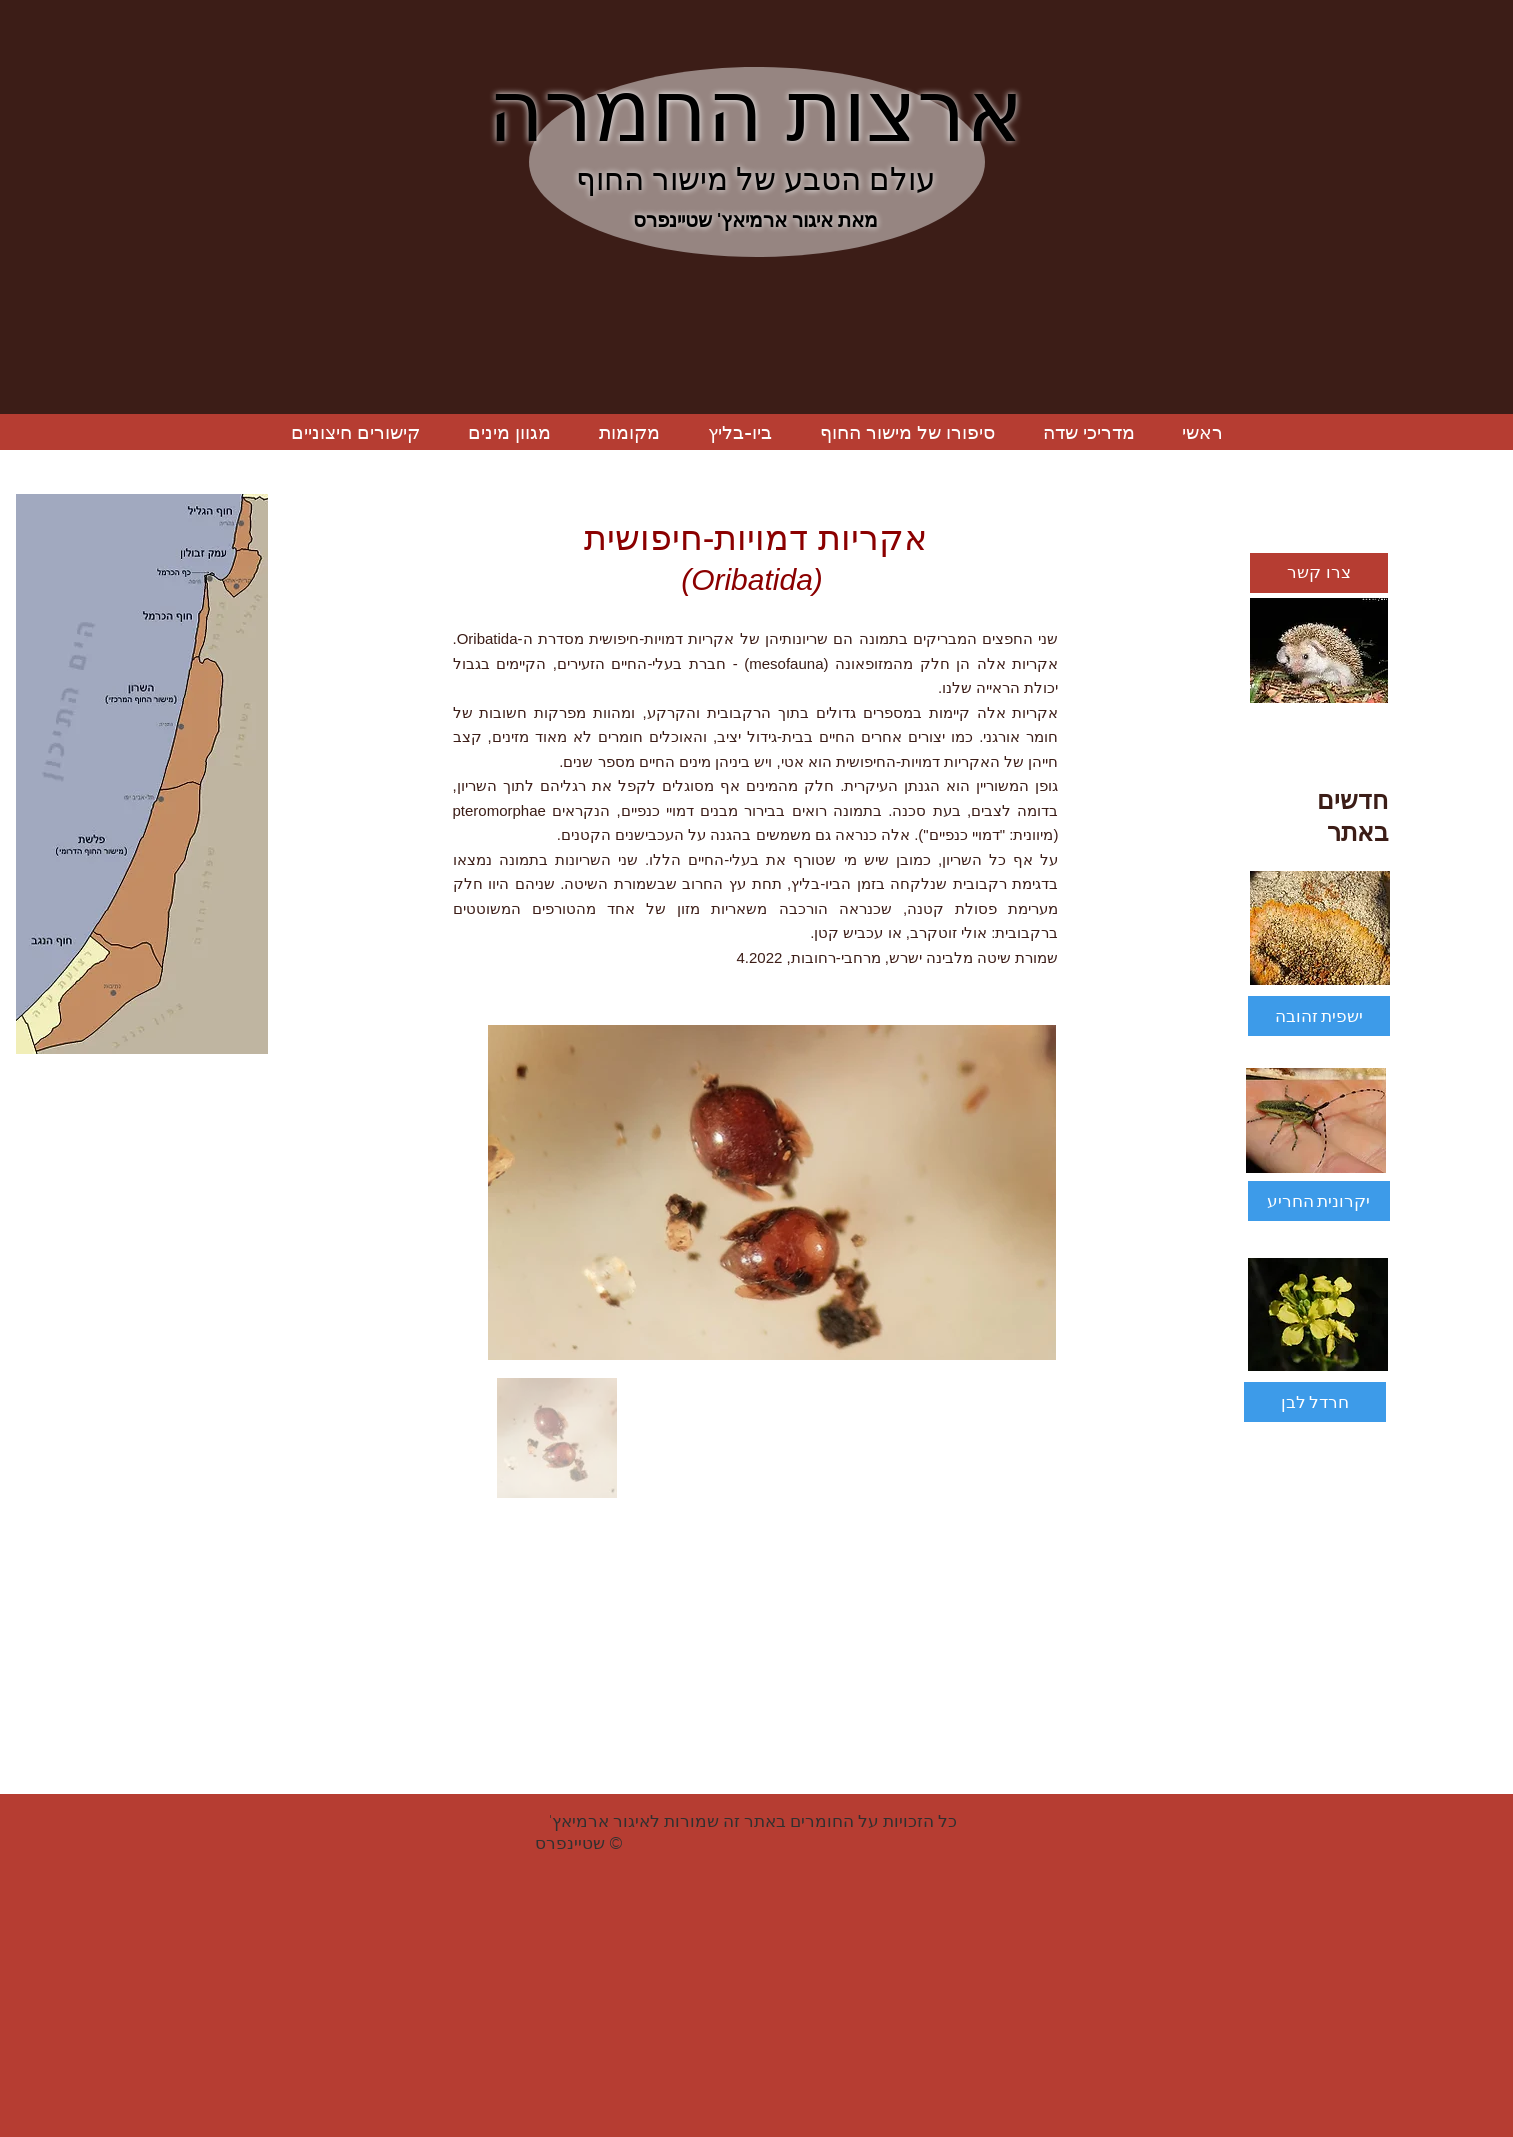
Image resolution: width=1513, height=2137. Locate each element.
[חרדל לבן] (1315, 1402)
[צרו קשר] (1319, 573)
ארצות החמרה (755, 111)
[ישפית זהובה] (1319, 1016)
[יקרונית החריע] (1319, 1201)
